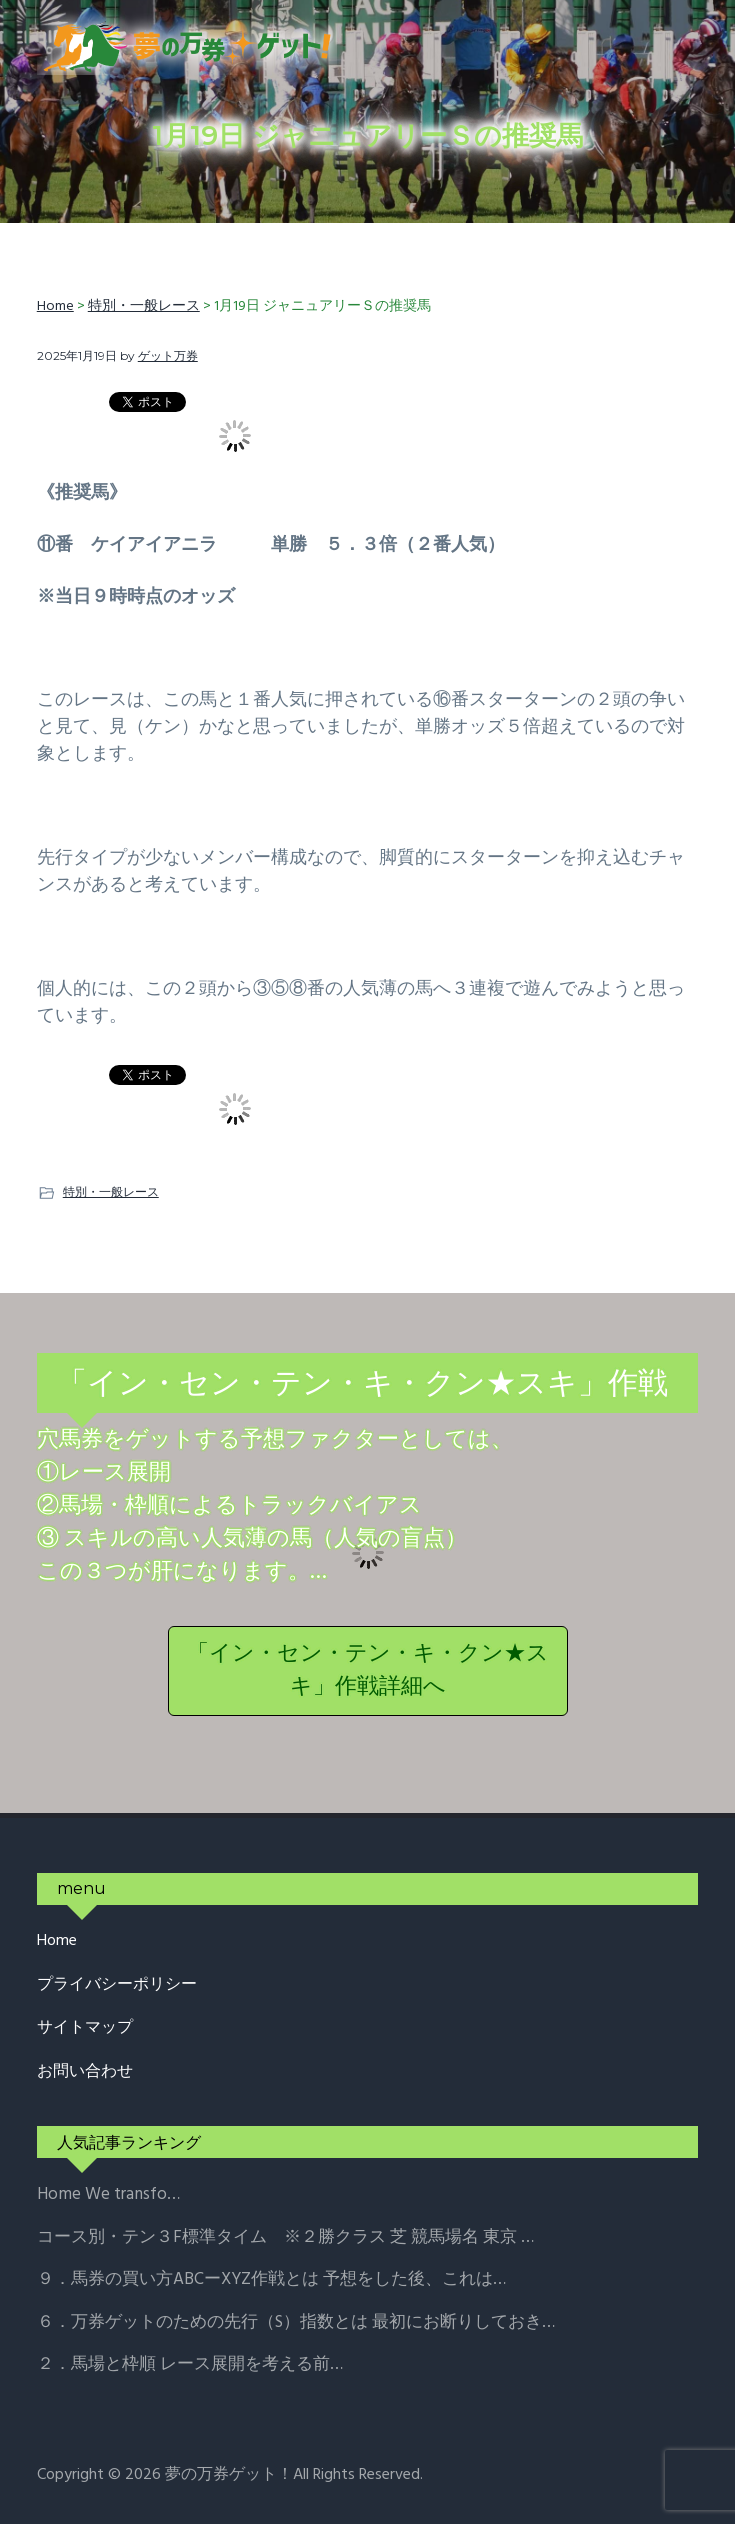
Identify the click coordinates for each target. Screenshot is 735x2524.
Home (57, 1941)
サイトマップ (85, 2028)
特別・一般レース (111, 1191)
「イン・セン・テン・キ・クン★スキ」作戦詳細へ (368, 1671)
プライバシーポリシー (117, 1985)
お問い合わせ (85, 2072)
